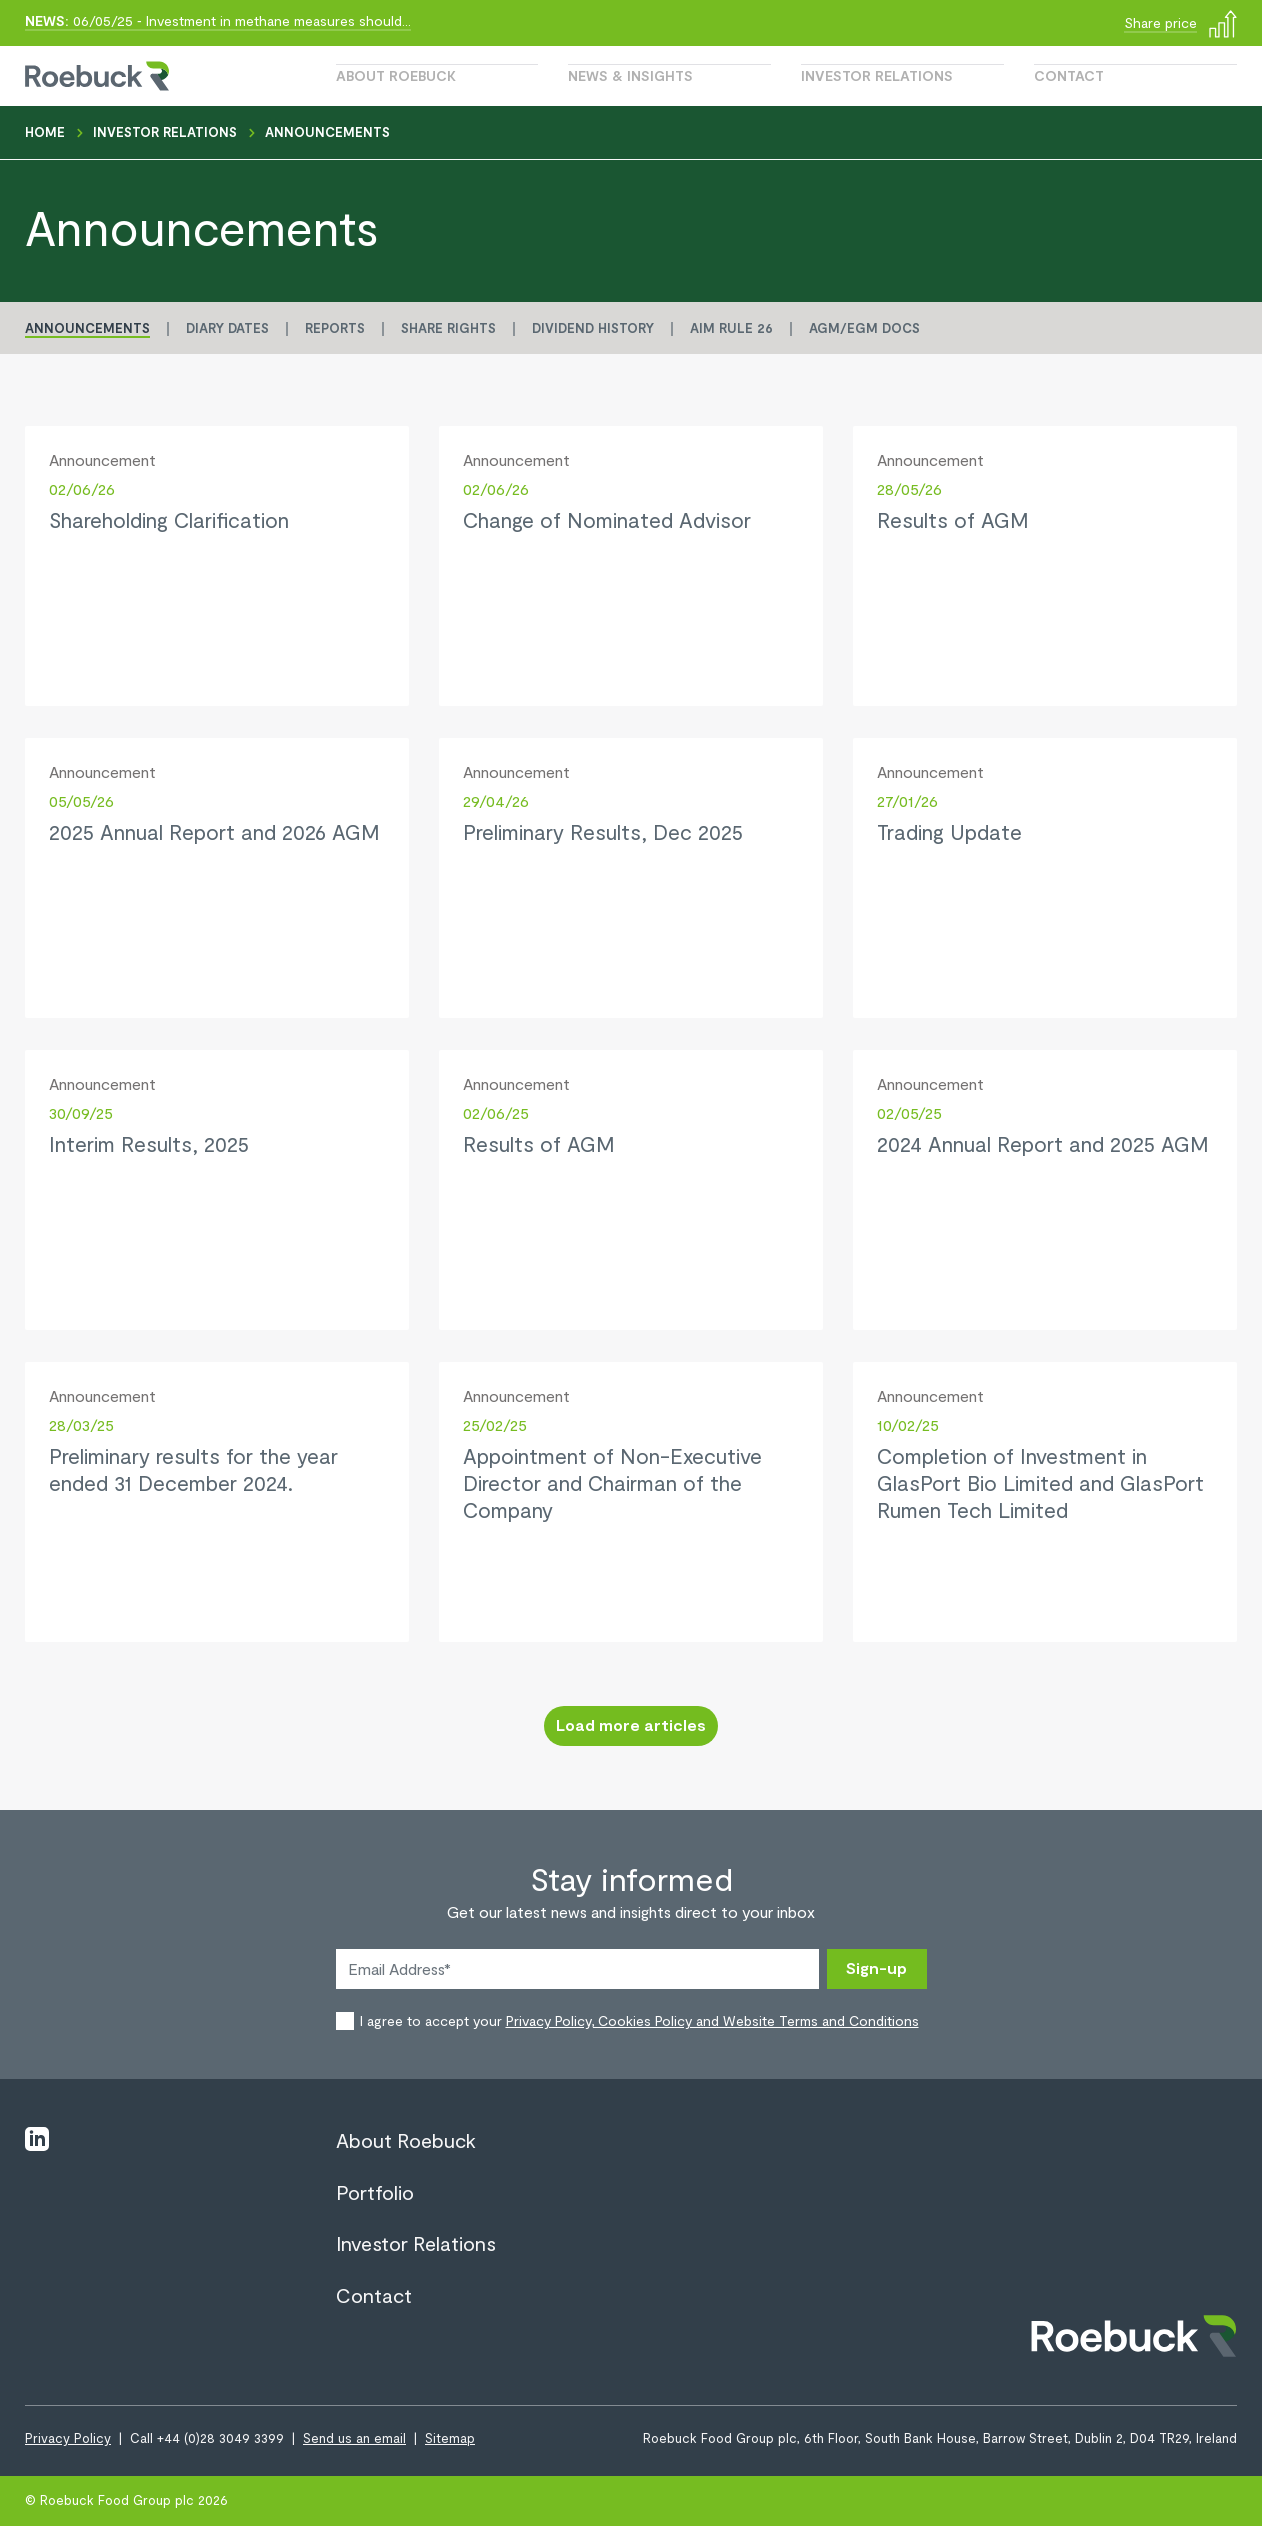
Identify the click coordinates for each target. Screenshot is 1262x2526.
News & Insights (630, 75)
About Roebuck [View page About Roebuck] (406, 2140)
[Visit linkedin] (37, 2137)
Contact (1069, 75)
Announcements (87, 328)
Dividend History (593, 328)
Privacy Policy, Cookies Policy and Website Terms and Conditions (712, 2020)
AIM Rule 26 (731, 328)
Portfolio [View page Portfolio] (375, 2192)
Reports (335, 328)
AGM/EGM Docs (864, 328)
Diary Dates (227, 328)
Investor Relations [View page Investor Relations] (416, 2243)
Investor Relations (877, 75)
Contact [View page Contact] (374, 2295)
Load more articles (631, 1724)
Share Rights (448, 328)
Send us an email (354, 2438)
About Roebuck (396, 75)
